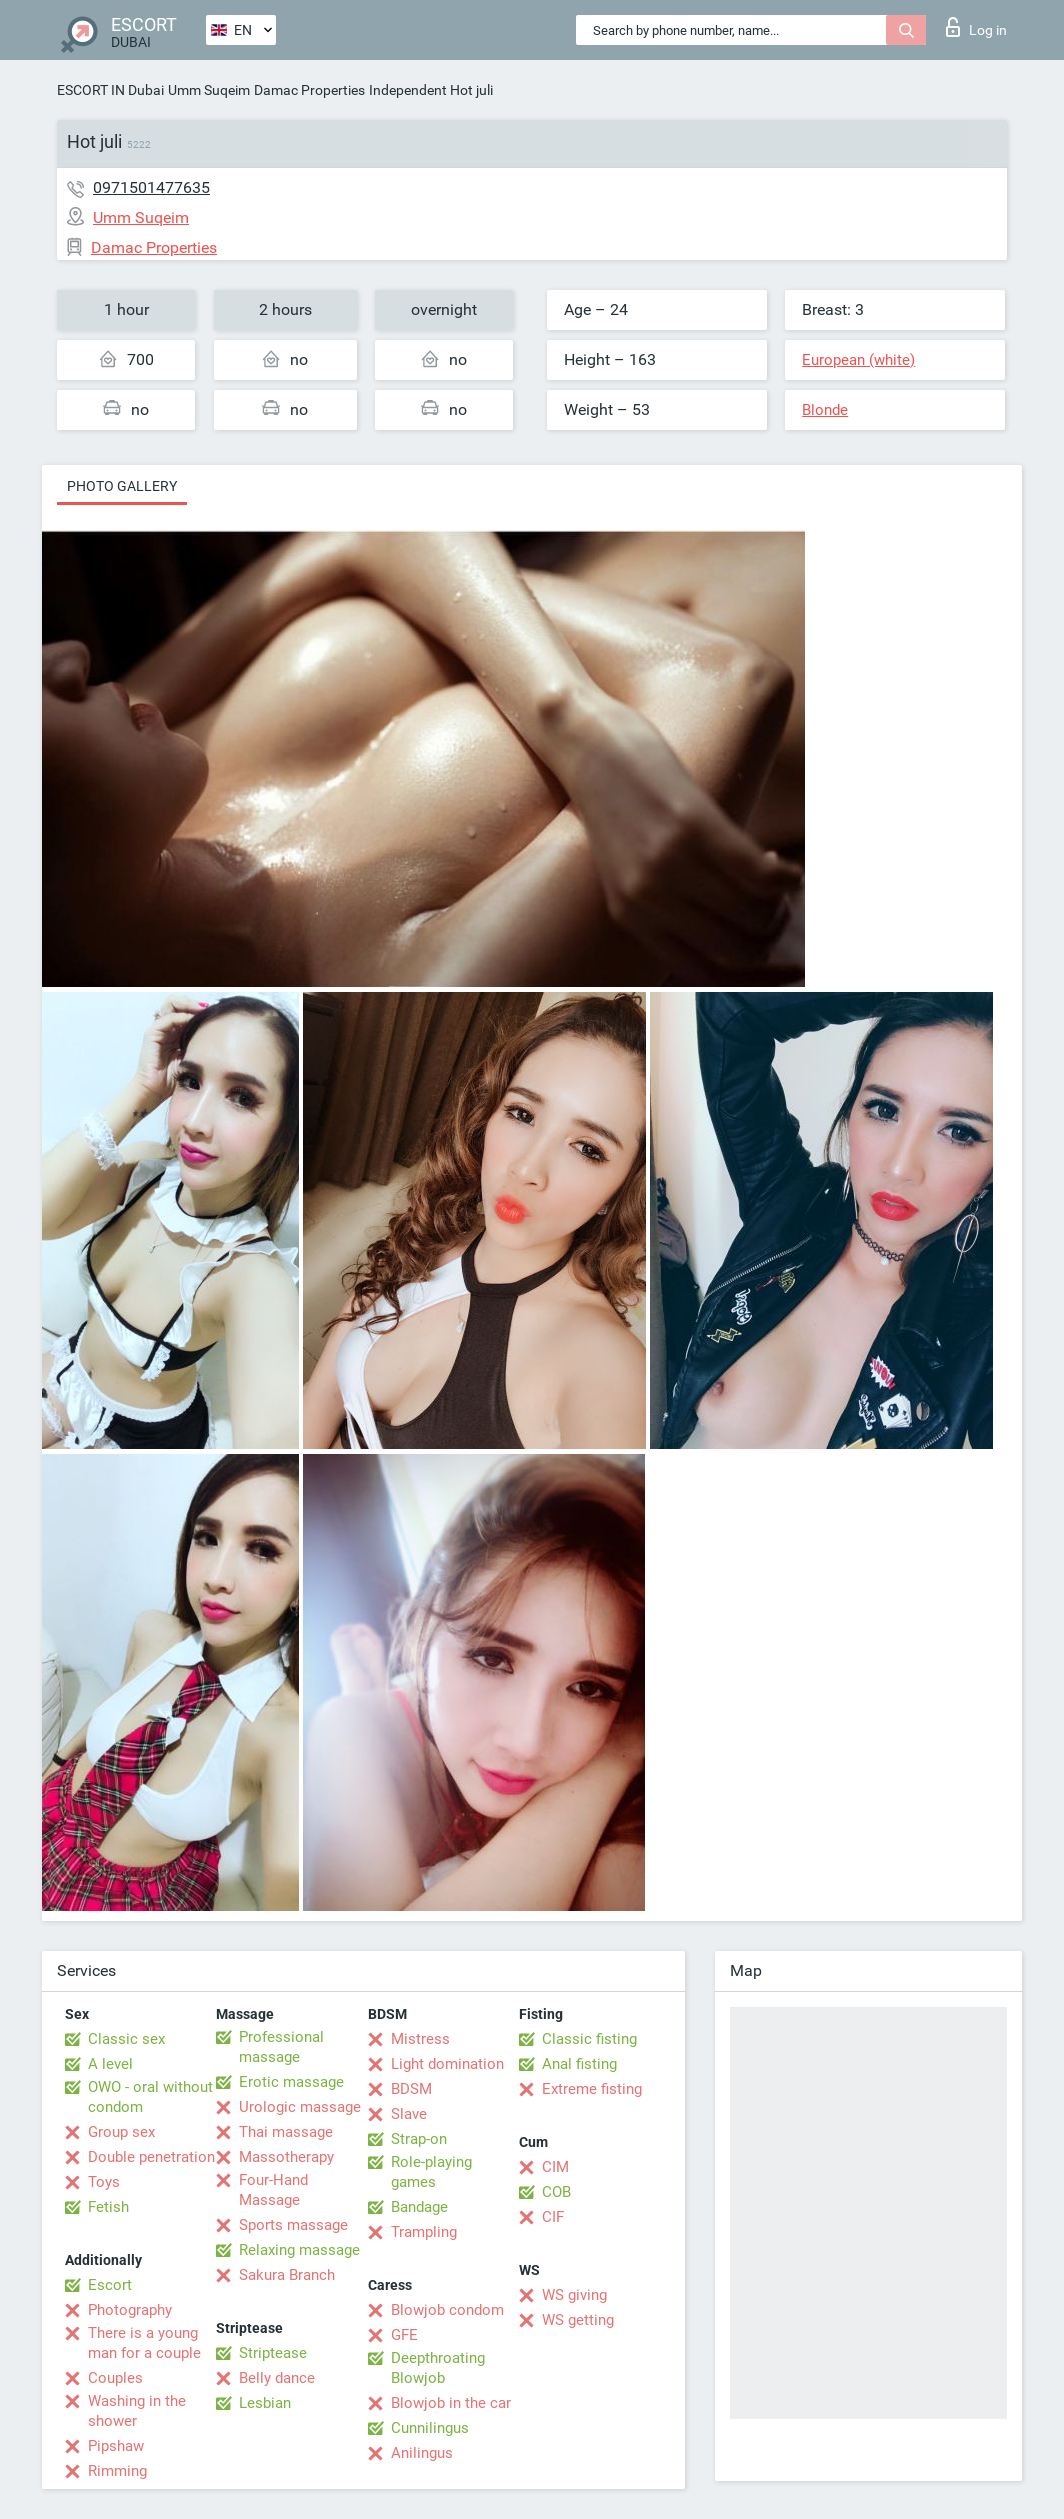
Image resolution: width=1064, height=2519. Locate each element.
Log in (976, 27)
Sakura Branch (287, 2275)
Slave (409, 2114)
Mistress (420, 2039)
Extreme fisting (592, 2089)
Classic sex (126, 2039)
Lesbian (265, 2403)
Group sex (121, 2132)
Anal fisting (579, 2064)
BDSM (411, 2089)
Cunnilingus (430, 2428)
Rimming (117, 2471)
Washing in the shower (137, 2411)
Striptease (273, 2353)
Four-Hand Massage (273, 2190)
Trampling (424, 2232)
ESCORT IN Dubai (110, 90)
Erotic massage (291, 2082)
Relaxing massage (299, 2250)
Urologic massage (300, 2107)
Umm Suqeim (209, 90)
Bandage (419, 2207)
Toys (104, 2182)
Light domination (447, 2064)
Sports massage (293, 2225)
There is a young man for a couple (144, 2343)
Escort (110, 2285)
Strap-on (419, 2139)
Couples (115, 2378)
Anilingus (422, 2453)
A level (110, 2064)
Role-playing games (431, 2172)
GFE (404, 2335)
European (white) (858, 360)
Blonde (825, 410)
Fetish (108, 2207)
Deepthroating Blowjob (438, 2368)
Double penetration (151, 2157)
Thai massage (286, 2132)
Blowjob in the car (451, 2403)
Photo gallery (122, 486)
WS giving (574, 2295)
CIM (555, 2167)
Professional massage (281, 2047)
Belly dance (277, 2378)
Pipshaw (116, 2446)
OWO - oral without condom (150, 2097)
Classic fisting (589, 2039)
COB (556, 2192)
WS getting (578, 2320)
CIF (553, 2217)
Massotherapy (286, 2157)
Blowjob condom (447, 2310)
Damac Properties (309, 90)
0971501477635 (151, 187)
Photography (130, 2310)
